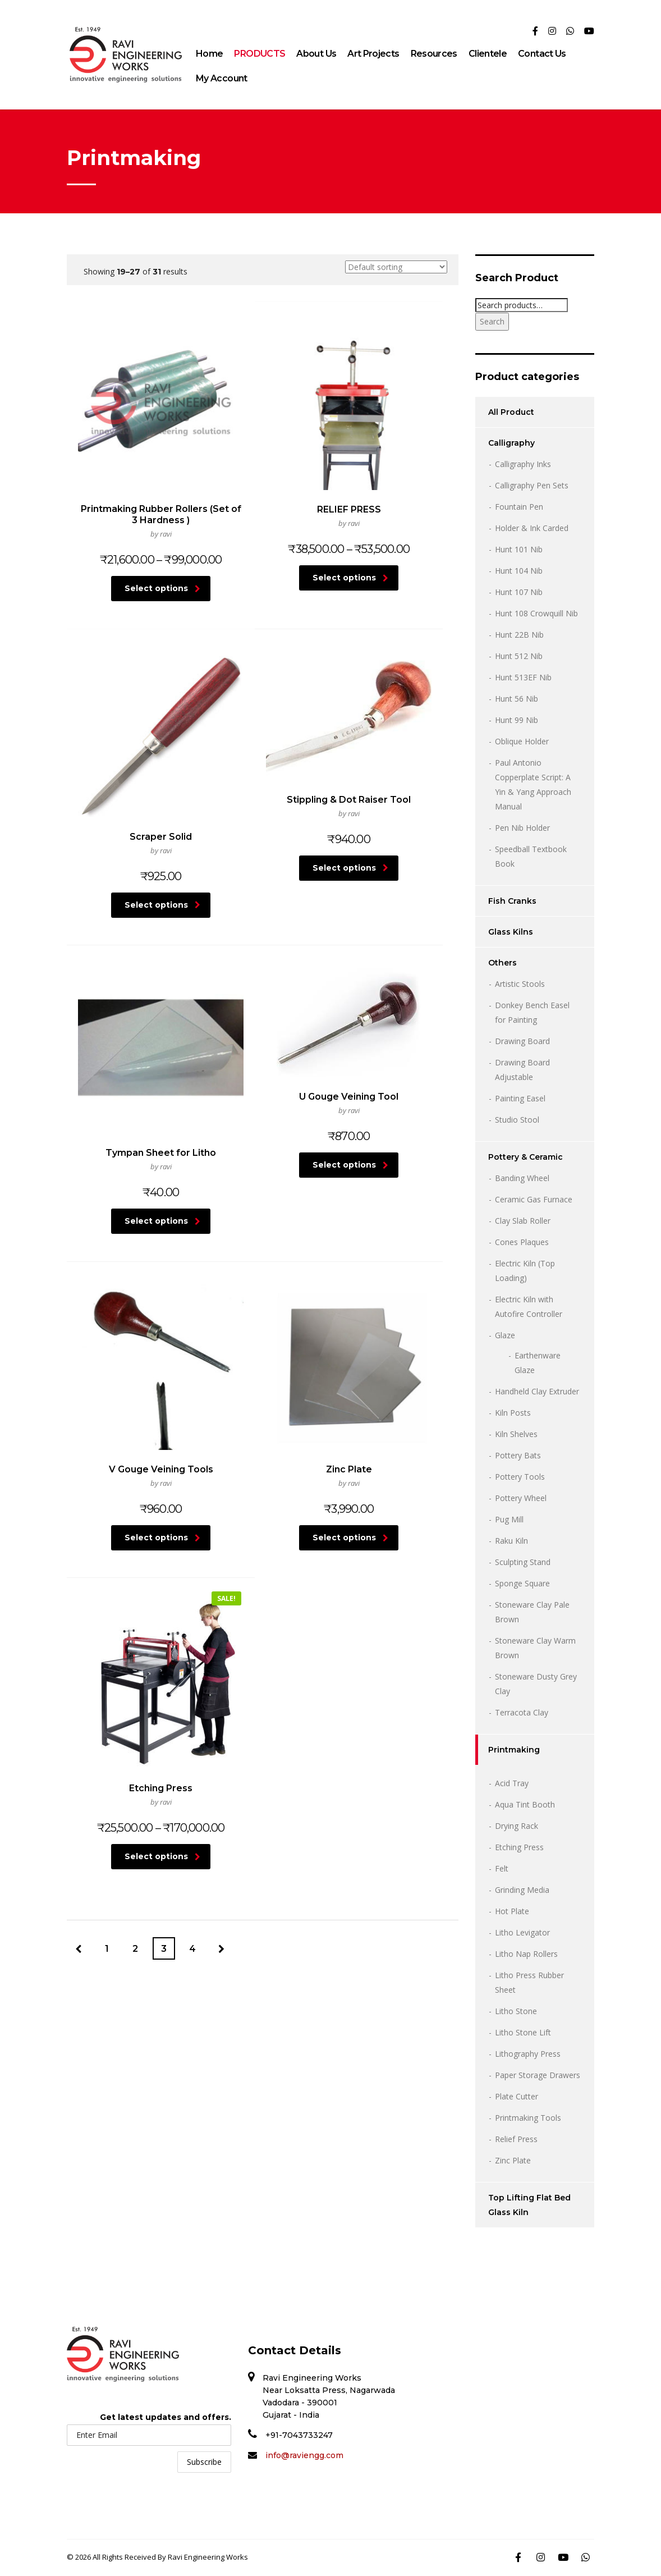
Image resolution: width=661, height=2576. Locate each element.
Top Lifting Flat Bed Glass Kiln (529, 2205)
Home (209, 53)
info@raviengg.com (304, 2455)
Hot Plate (512, 1911)
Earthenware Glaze (538, 1362)
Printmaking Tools (528, 2117)
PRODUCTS (259, 53)
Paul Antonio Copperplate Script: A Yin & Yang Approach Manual (533, 784)
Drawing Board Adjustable (522, 1069)
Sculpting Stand (522, 1562)
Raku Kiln (511, 1540)
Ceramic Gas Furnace (533, 1199)
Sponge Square (522, 1583)
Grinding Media (522, 1889)
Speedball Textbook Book (531, 856)
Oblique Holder (522, 741)
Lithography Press (528, 2053)
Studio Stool (517, 1119)
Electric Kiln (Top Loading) (525, 1270)
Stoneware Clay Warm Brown (535, 1647)
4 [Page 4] (192, 1183)
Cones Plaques (522, 1242)
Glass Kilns (510, 932)
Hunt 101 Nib (519, 549)
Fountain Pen (519, 506)
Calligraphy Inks (523, 464)
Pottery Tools (520, 1476)
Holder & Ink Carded (531, 528)
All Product (511, 412)
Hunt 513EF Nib (523, 677)
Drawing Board (522, 1041)
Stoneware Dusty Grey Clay (536, 1683)
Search (492, 321)
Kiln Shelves (516, 1434)
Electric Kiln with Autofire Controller (528, 1306)
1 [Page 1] (107, 1183)
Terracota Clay (521, 1712)
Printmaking (514, 1750)
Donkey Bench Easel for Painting (532, 1012)
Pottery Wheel (521, 1498)
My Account (221, 78)
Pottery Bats (518, 1455)
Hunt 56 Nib (516, 698)
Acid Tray (512, 1783)
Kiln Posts (513, 1412)
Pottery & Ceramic (525, 1157)
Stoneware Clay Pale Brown (532, 1612)
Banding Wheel (522, 1178)
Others (502, 963)
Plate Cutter (516, 2096)
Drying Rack (516, 1825)
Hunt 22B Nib (519, 634)
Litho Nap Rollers (526, 1953)
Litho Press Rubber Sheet (529, 1982)
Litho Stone (516, 2011)
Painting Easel (520, 1098)
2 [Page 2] (135, 1183)
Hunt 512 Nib (519, 656)
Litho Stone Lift (523, 2032)
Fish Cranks (512, 901)
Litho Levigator (522, 1932)
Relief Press (516, 2139)
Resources (434, 53)
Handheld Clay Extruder (537, 1391)
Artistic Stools (520, 983)
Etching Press (519, 1847)
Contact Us (542, 53)
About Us (316, 53)
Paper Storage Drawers (537, 2075)
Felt (501, 1868)
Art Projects (373, 53)
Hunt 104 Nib (519, 570)
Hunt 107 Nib (519, 592)
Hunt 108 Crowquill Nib (536, 613)
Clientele (488, 53)
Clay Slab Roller (522, 1220)
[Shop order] (396, 266)
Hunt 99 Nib (516, 720)
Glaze (505, 1335)
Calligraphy (511, 443)
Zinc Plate (513, 2160)
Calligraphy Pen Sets (531, 485)
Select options (134, 556)
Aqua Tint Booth (525, 1804)
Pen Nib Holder (522, 827)
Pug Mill (509, 1519)
